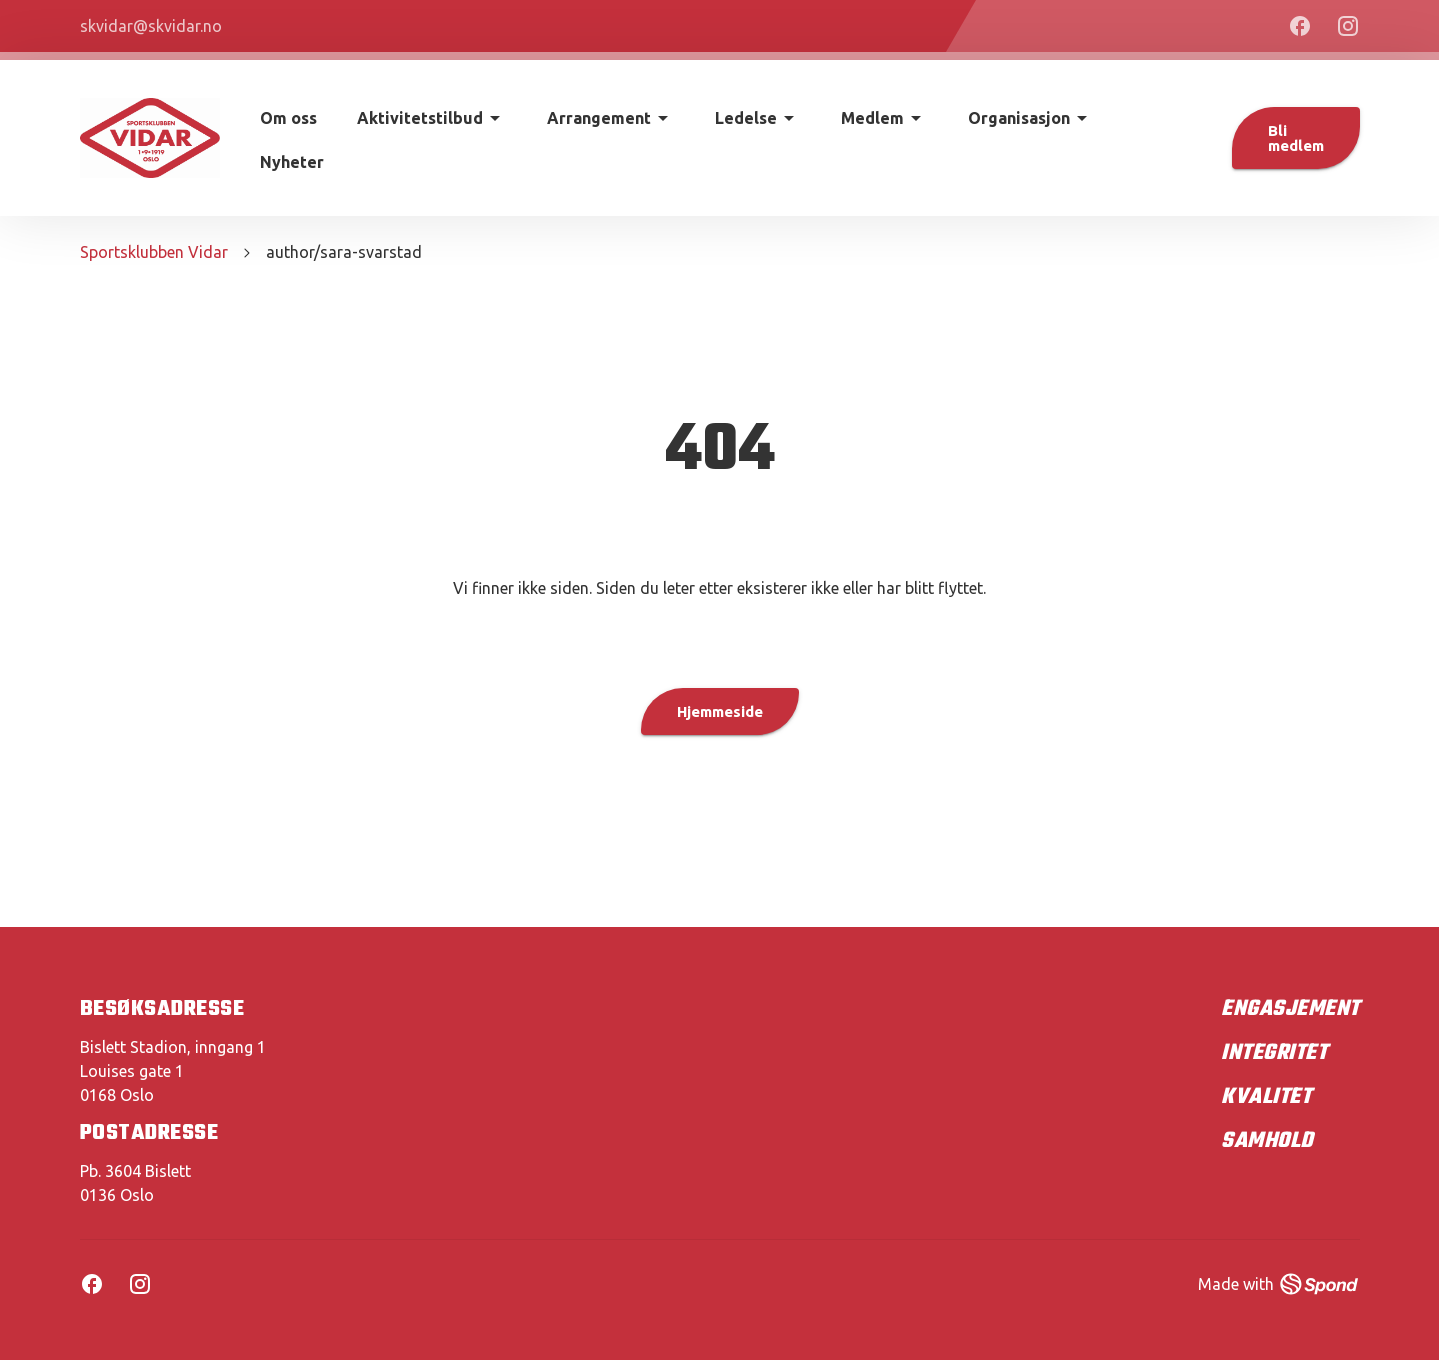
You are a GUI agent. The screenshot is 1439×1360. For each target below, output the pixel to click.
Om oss (288, 118)
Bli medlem (1296, 138)
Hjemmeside (720, 711)
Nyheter (292, 162)
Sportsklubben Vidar (154, 252)
